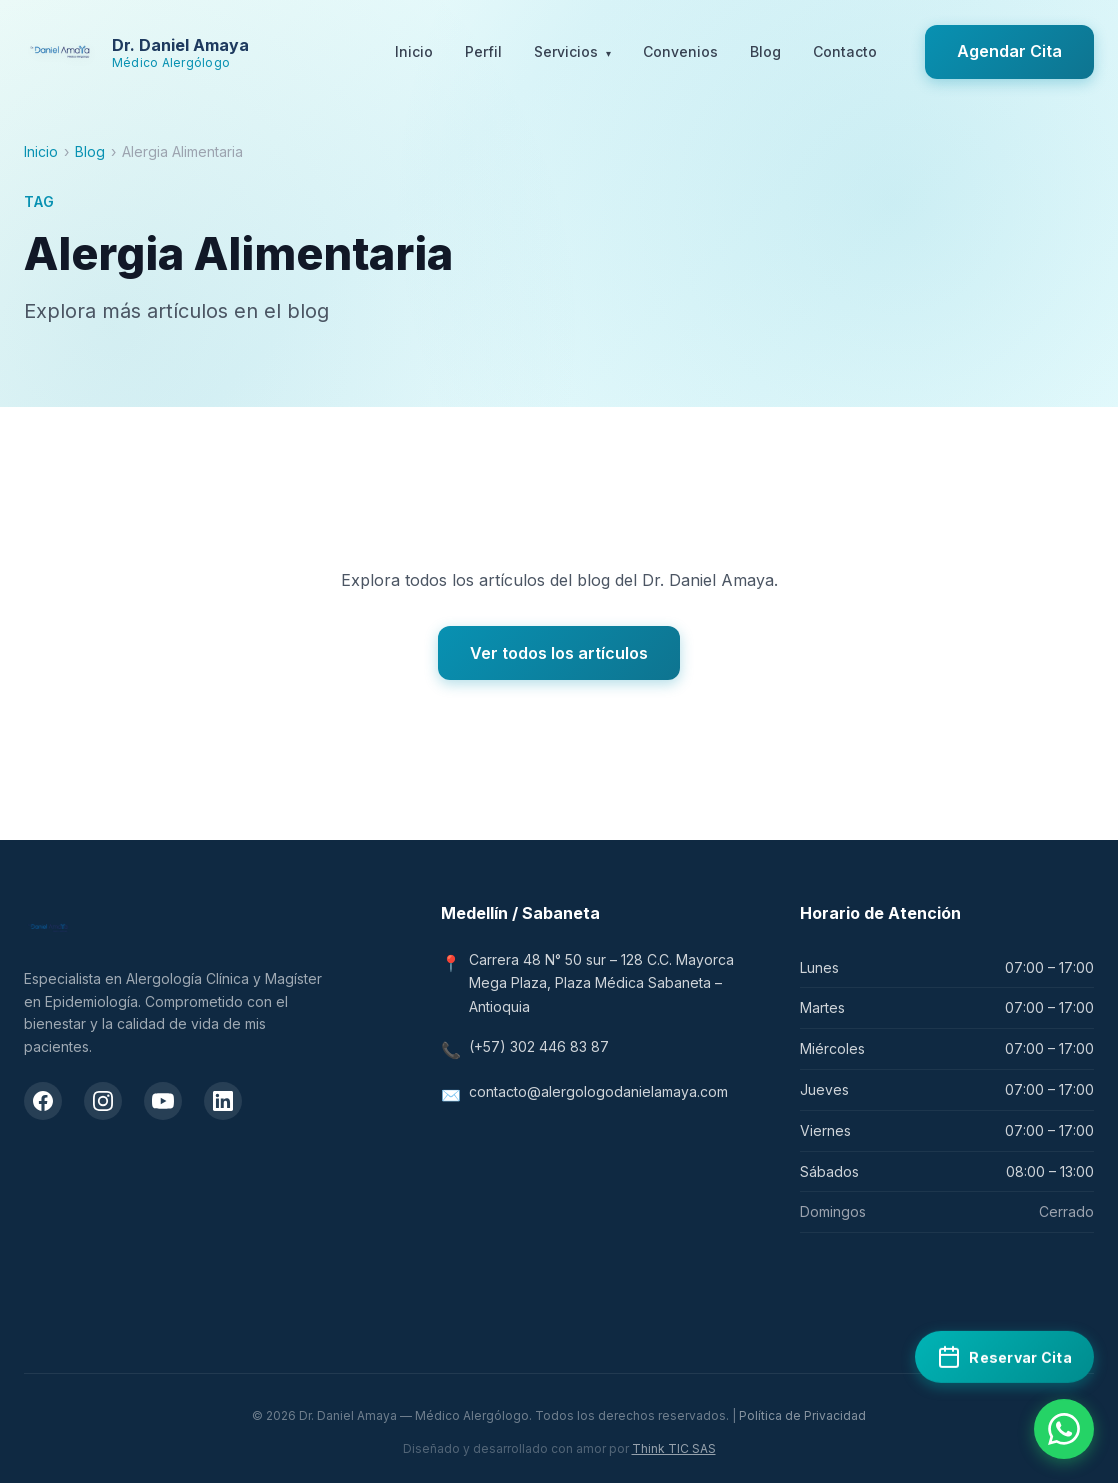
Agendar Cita (1009, 51)
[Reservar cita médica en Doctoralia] (1004, 1356)
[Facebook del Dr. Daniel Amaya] (43, 1101)
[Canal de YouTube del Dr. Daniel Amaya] (163, 1101)
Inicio (414, 51)
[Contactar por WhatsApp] (1064, 1429)
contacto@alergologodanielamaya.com (598, 1091)
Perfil (483, 51)
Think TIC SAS (674, 1448)
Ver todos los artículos (559, 653)
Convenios (680, 51)
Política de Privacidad (802, 1415)
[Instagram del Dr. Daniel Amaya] (103, 1101)
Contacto (845, 51)
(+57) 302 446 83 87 (539, 1046)
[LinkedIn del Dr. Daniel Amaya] (223, 1101)
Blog (765, 51)
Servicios (572, 53)
